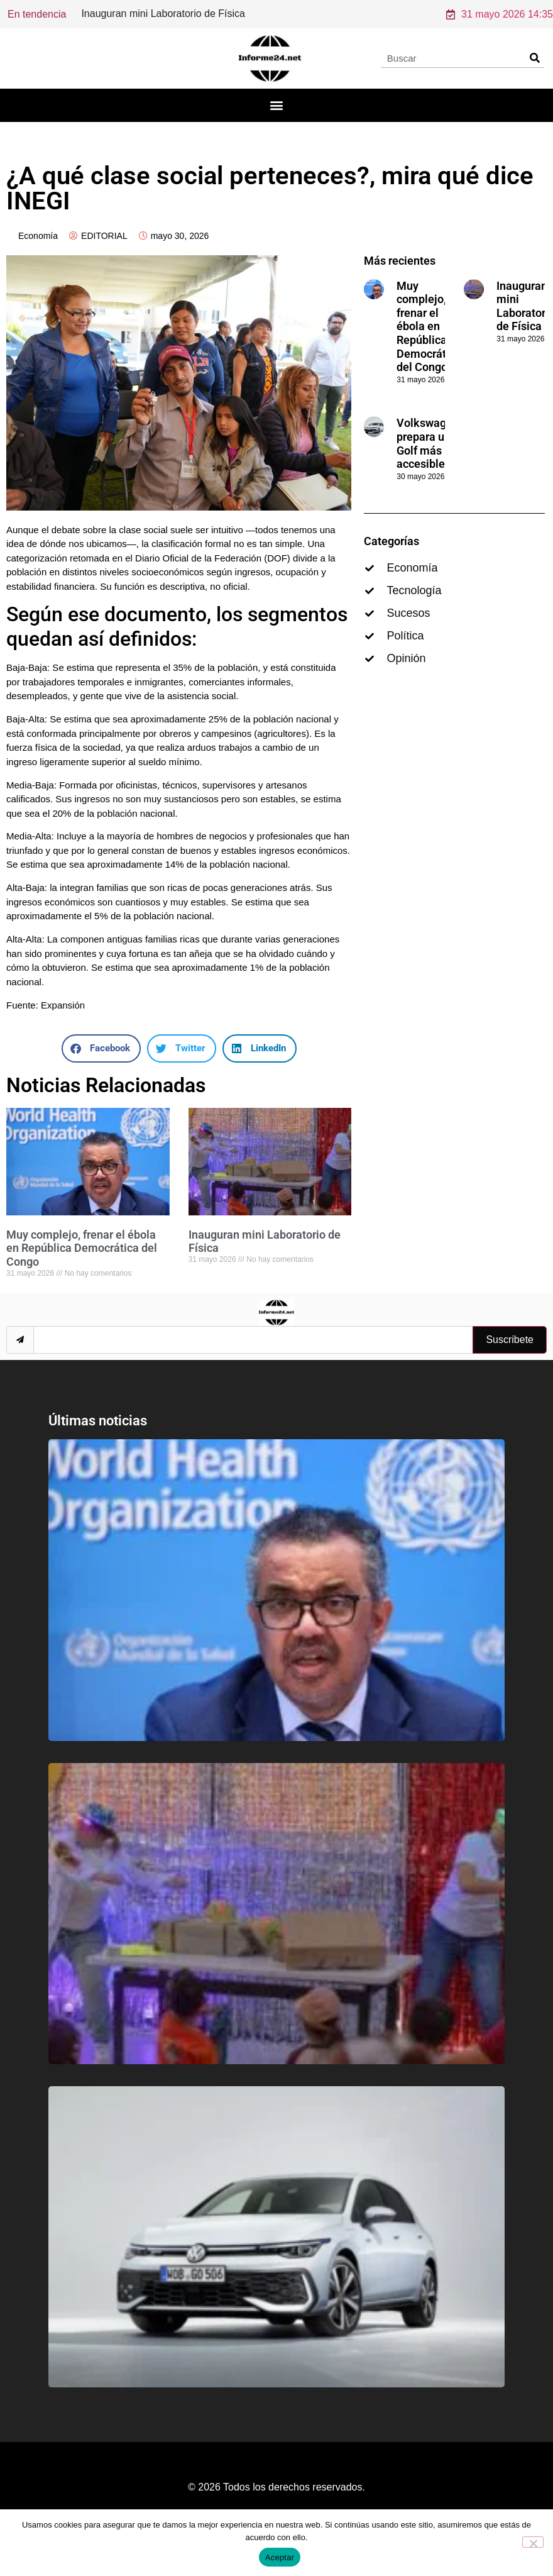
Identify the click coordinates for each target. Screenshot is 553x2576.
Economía (38, 253)
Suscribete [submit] (510, 1357)
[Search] (534, 75)
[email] (253, 1357)
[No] (533, 2542)
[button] (276, 123)
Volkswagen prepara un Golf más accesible (428, 461)
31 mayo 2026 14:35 (499, 22)
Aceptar (280, 2557)
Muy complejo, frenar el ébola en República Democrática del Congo (81, 1266)
